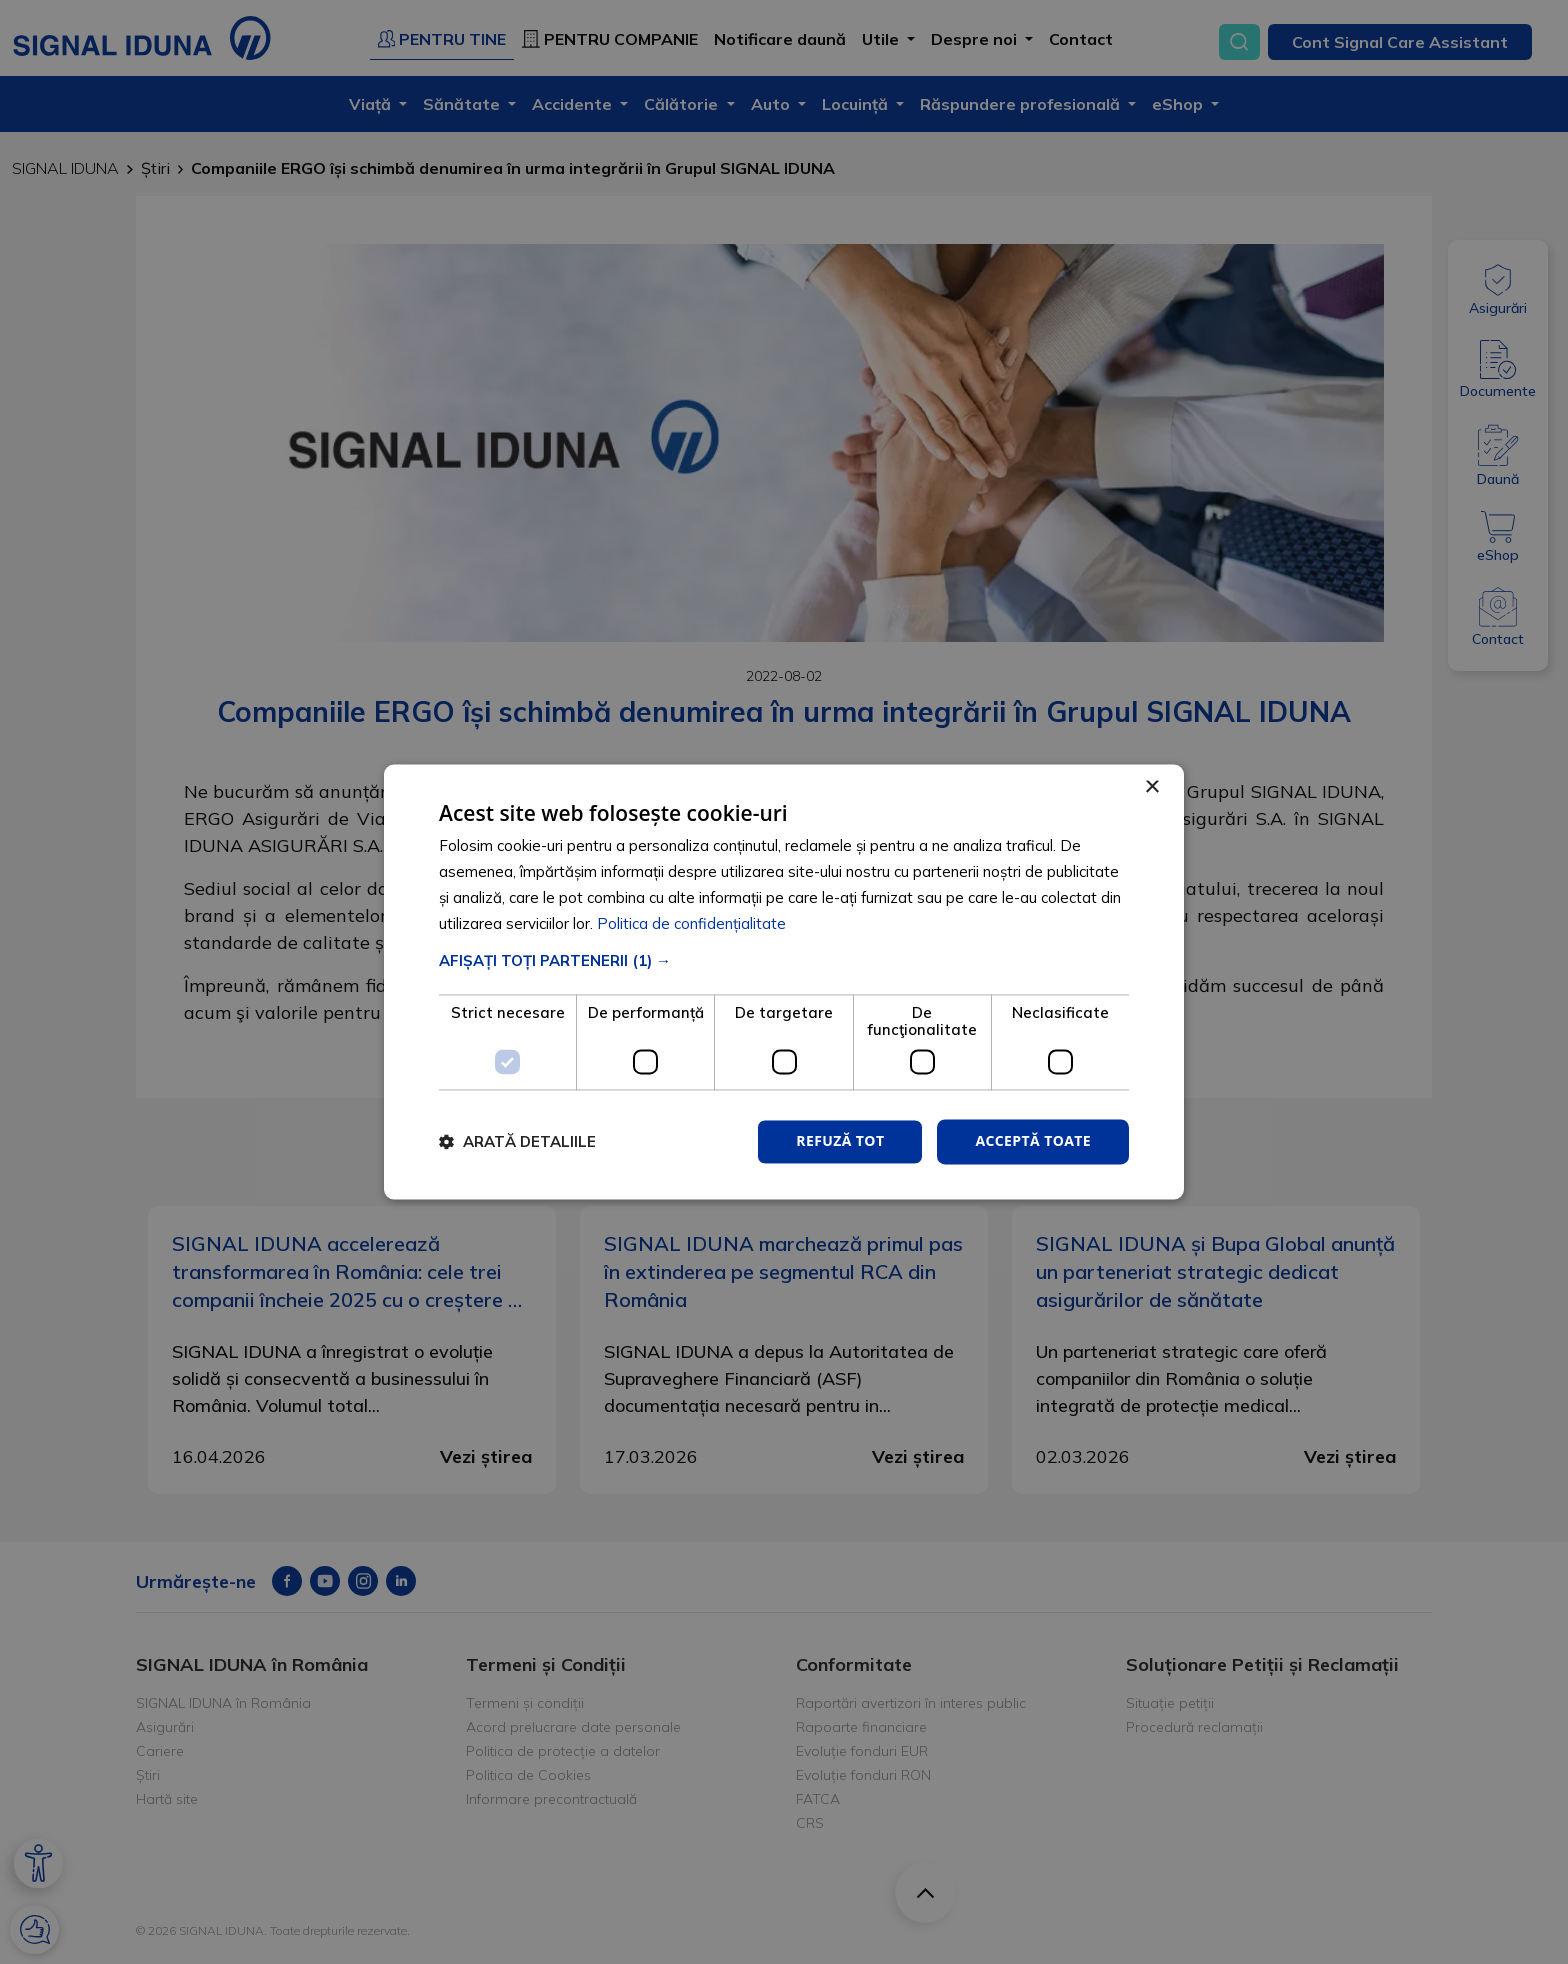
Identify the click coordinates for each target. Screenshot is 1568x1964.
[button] (784, 961)
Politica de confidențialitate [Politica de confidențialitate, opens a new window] (691, 923)
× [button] (1151, 787)
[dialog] (784, 981)
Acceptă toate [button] (1033, 1141)
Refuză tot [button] (840, 1141)
